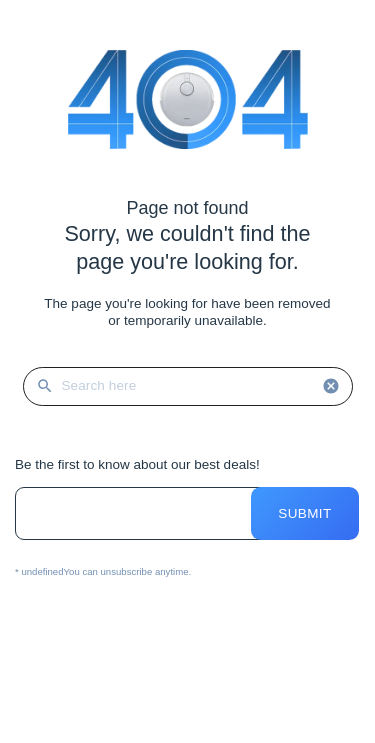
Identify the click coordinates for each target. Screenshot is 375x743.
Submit (304, 513)
